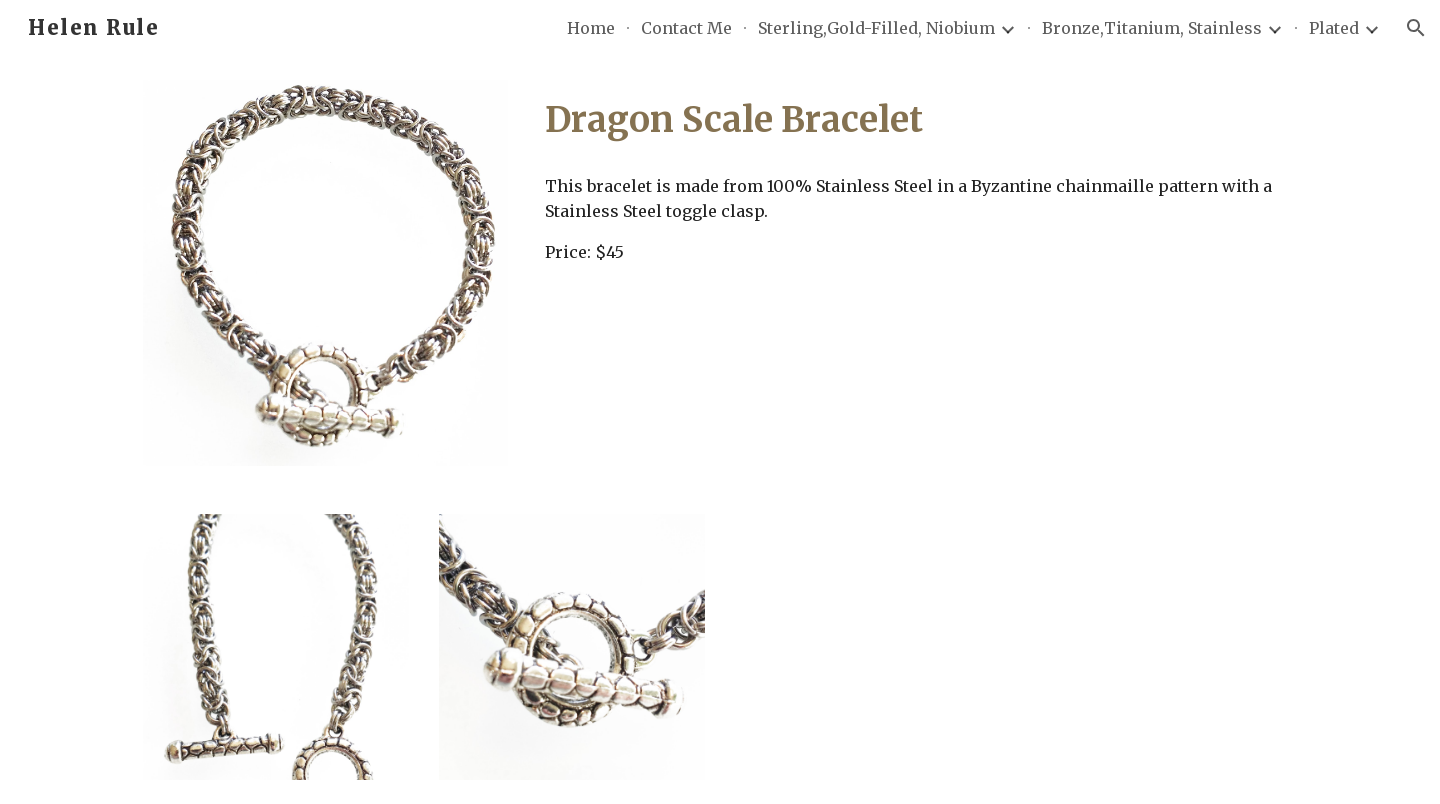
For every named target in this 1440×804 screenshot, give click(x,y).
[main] (917, 120)
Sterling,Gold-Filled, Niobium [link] (876, 28)
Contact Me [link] (686, 28)
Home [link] (591, 28)
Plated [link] (1334, 28)
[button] (1416, 28)
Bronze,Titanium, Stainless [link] (1152, 28)
